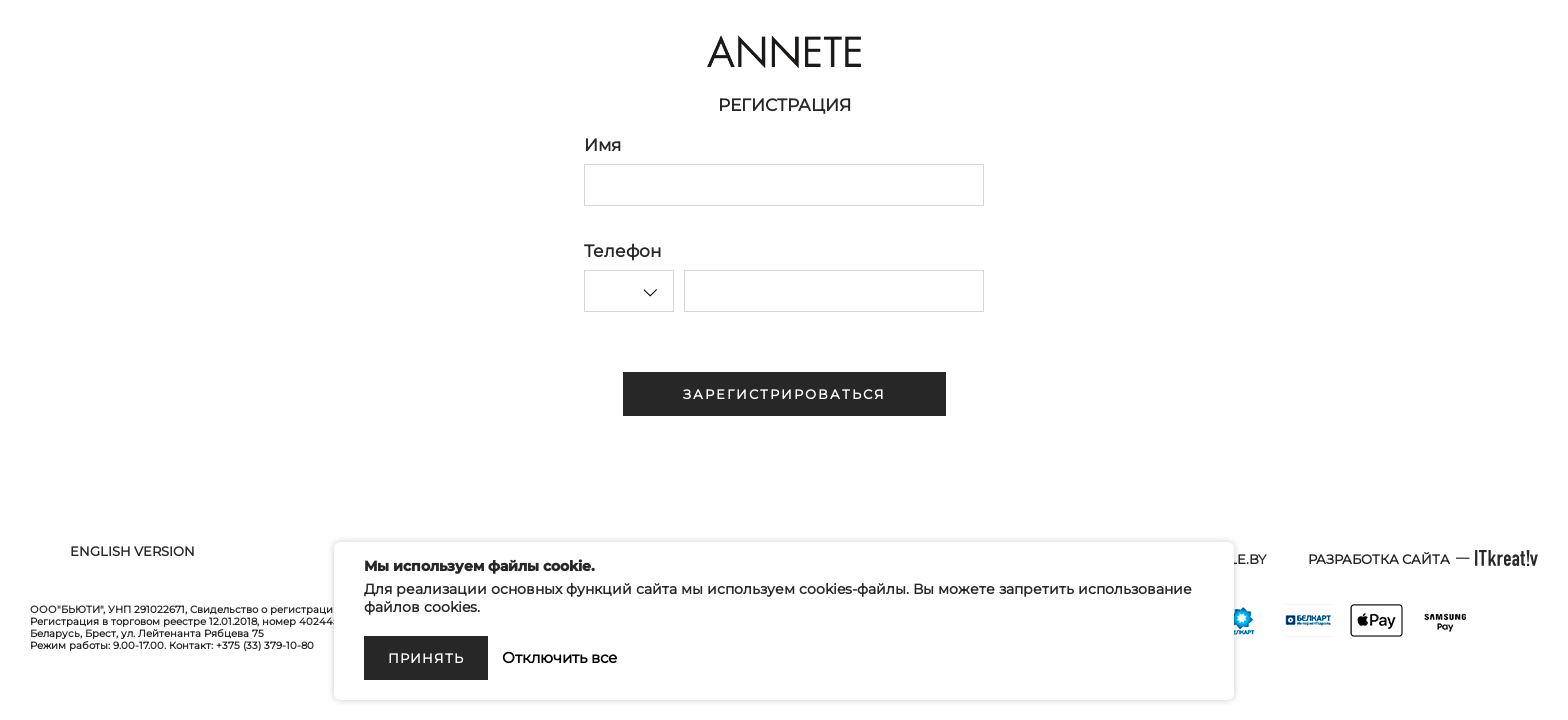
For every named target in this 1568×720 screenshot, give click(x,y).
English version (132, 551)
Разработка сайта (1379, 559)
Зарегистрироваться (784, 394)
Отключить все (559, 657)
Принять (426, 658)
